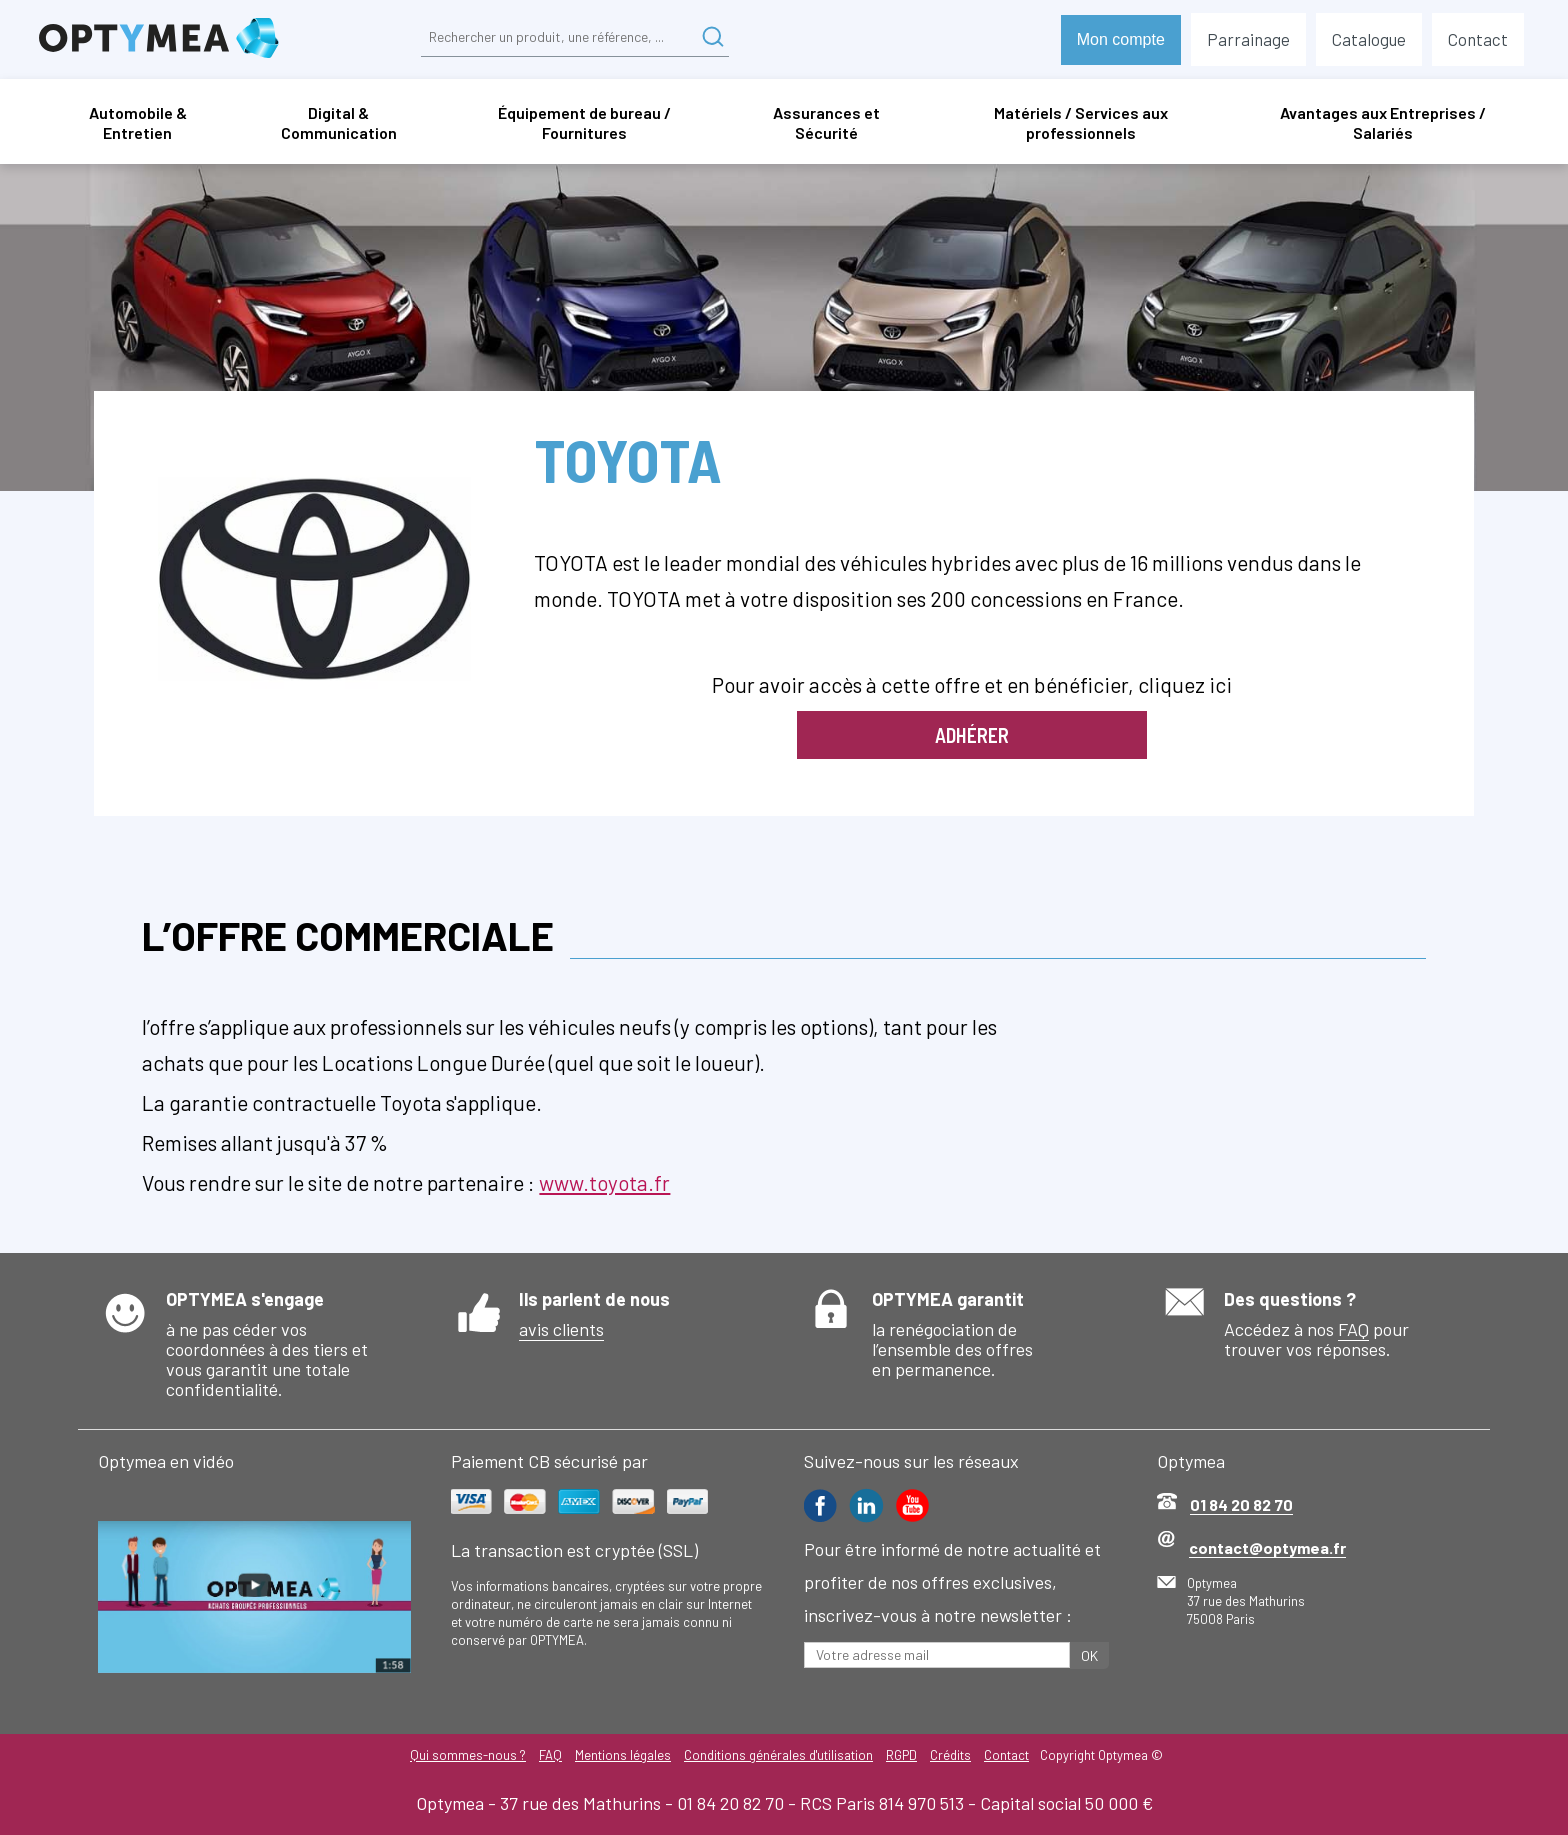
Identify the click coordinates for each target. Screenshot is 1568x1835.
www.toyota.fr (604, 1182)
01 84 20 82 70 (1241, 1504)
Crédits (952, 1755)
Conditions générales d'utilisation (778, 1755)
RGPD (902, 1755)
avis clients (561, 1329)
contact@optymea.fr (1267, 1547)
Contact (1009, 1755)
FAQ (1353, 1329)
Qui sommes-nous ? (465, 1755)
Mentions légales (622, 1755)
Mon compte (1121, 39)
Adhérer (972, 735)
